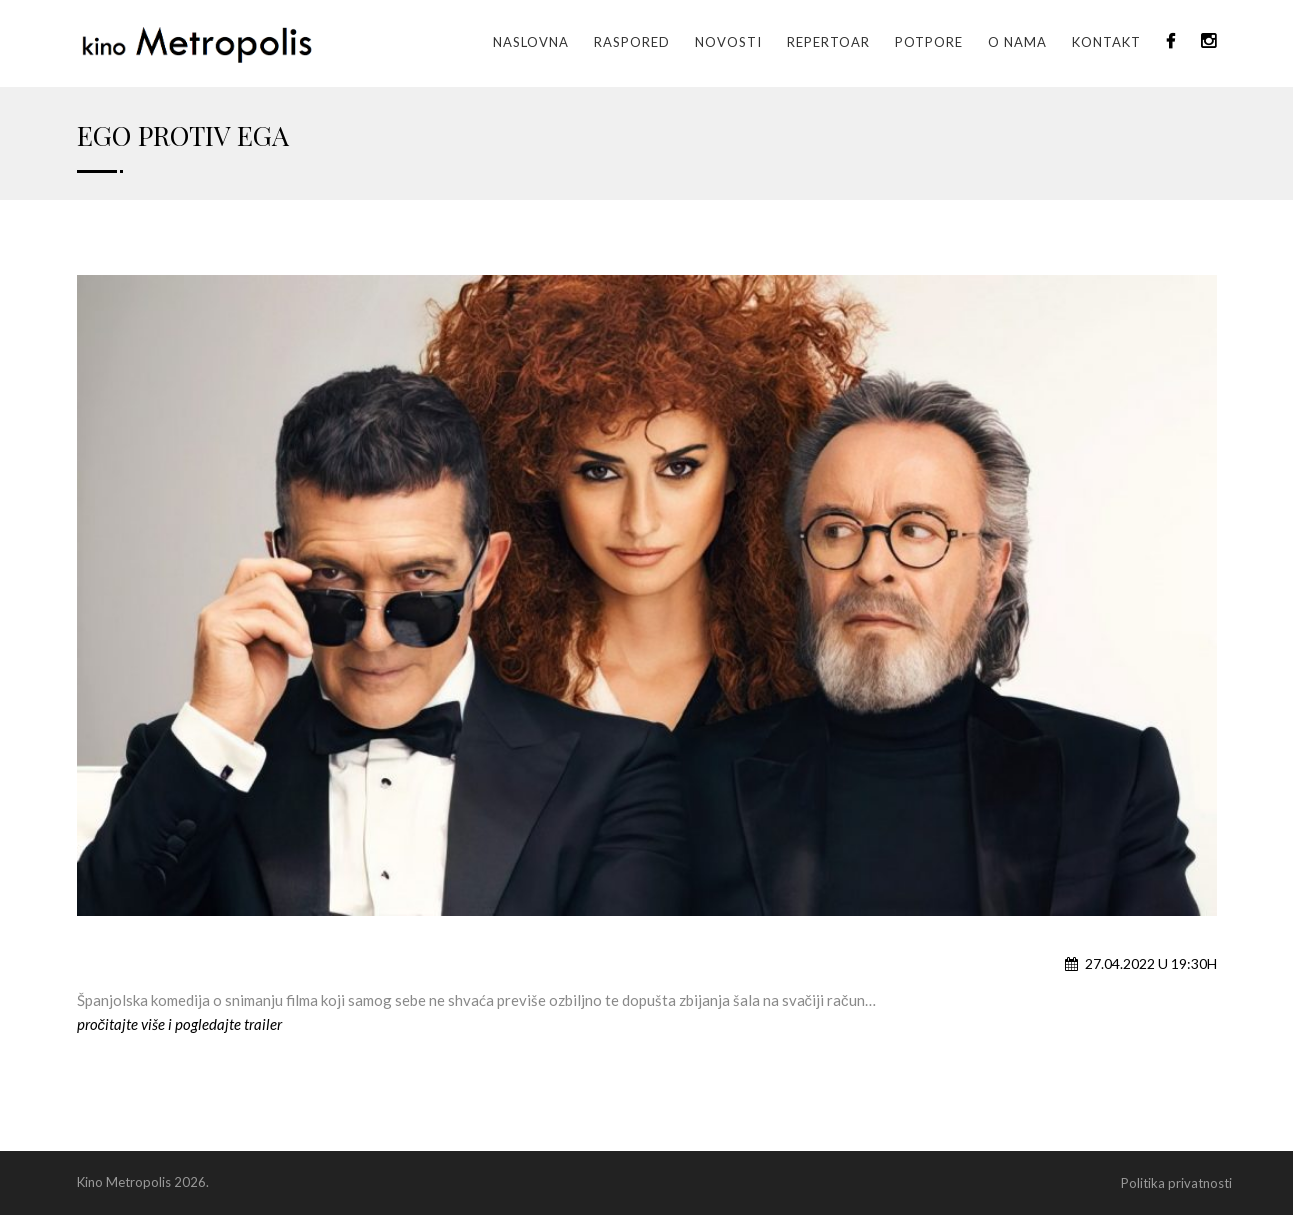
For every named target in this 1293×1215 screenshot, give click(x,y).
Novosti (728, 42)
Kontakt (1106, 42)
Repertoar (828, 42)
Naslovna (531, 42)
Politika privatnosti (1176, 1183)
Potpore (929, 42)
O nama (1017, 42)
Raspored (632, 42)
